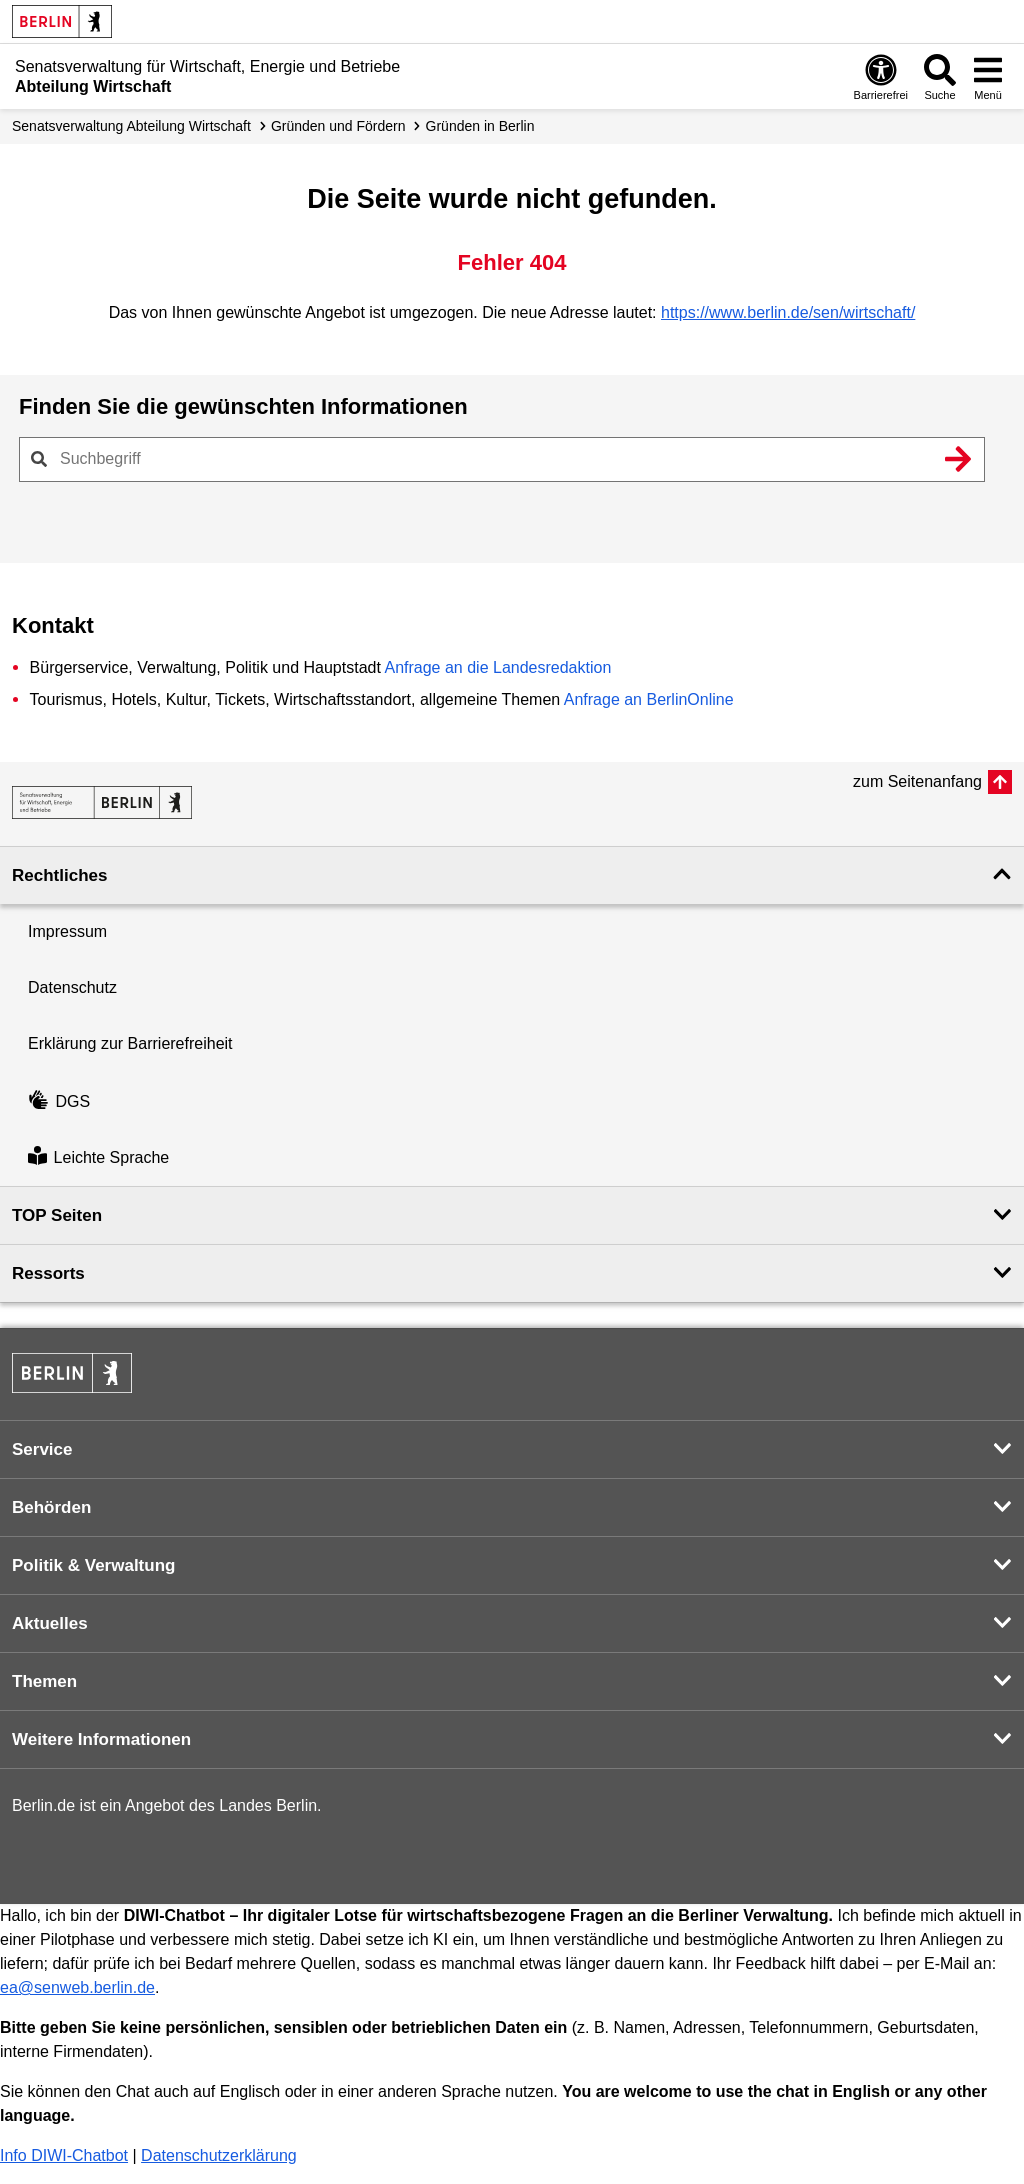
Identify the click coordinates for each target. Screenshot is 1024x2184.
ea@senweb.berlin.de (77, 1987)
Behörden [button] (51, 1507)
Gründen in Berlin (480, 126)
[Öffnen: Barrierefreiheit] (881, 76)
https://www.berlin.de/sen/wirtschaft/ (788, 312)
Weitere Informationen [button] (101, 1739)
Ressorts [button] (48, 1273)
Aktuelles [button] (50, 1623)
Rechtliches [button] (59, 875)
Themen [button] (44, 1681)
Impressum (67, 931)
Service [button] (42, 1449)
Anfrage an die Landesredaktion (497, 667)
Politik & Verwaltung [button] (93, 1565)
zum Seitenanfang (917, 781)
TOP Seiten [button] (57, 1215)
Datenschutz (72, 987)
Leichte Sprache (98, 1157)
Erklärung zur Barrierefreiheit (130, 1043)
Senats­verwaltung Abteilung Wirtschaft (131, 126)
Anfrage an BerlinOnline (649, 699)
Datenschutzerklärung (219, 2155)
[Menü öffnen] (988, 76)
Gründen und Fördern (338, 126)
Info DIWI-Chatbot (64, 2155)
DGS (59, 1101)
